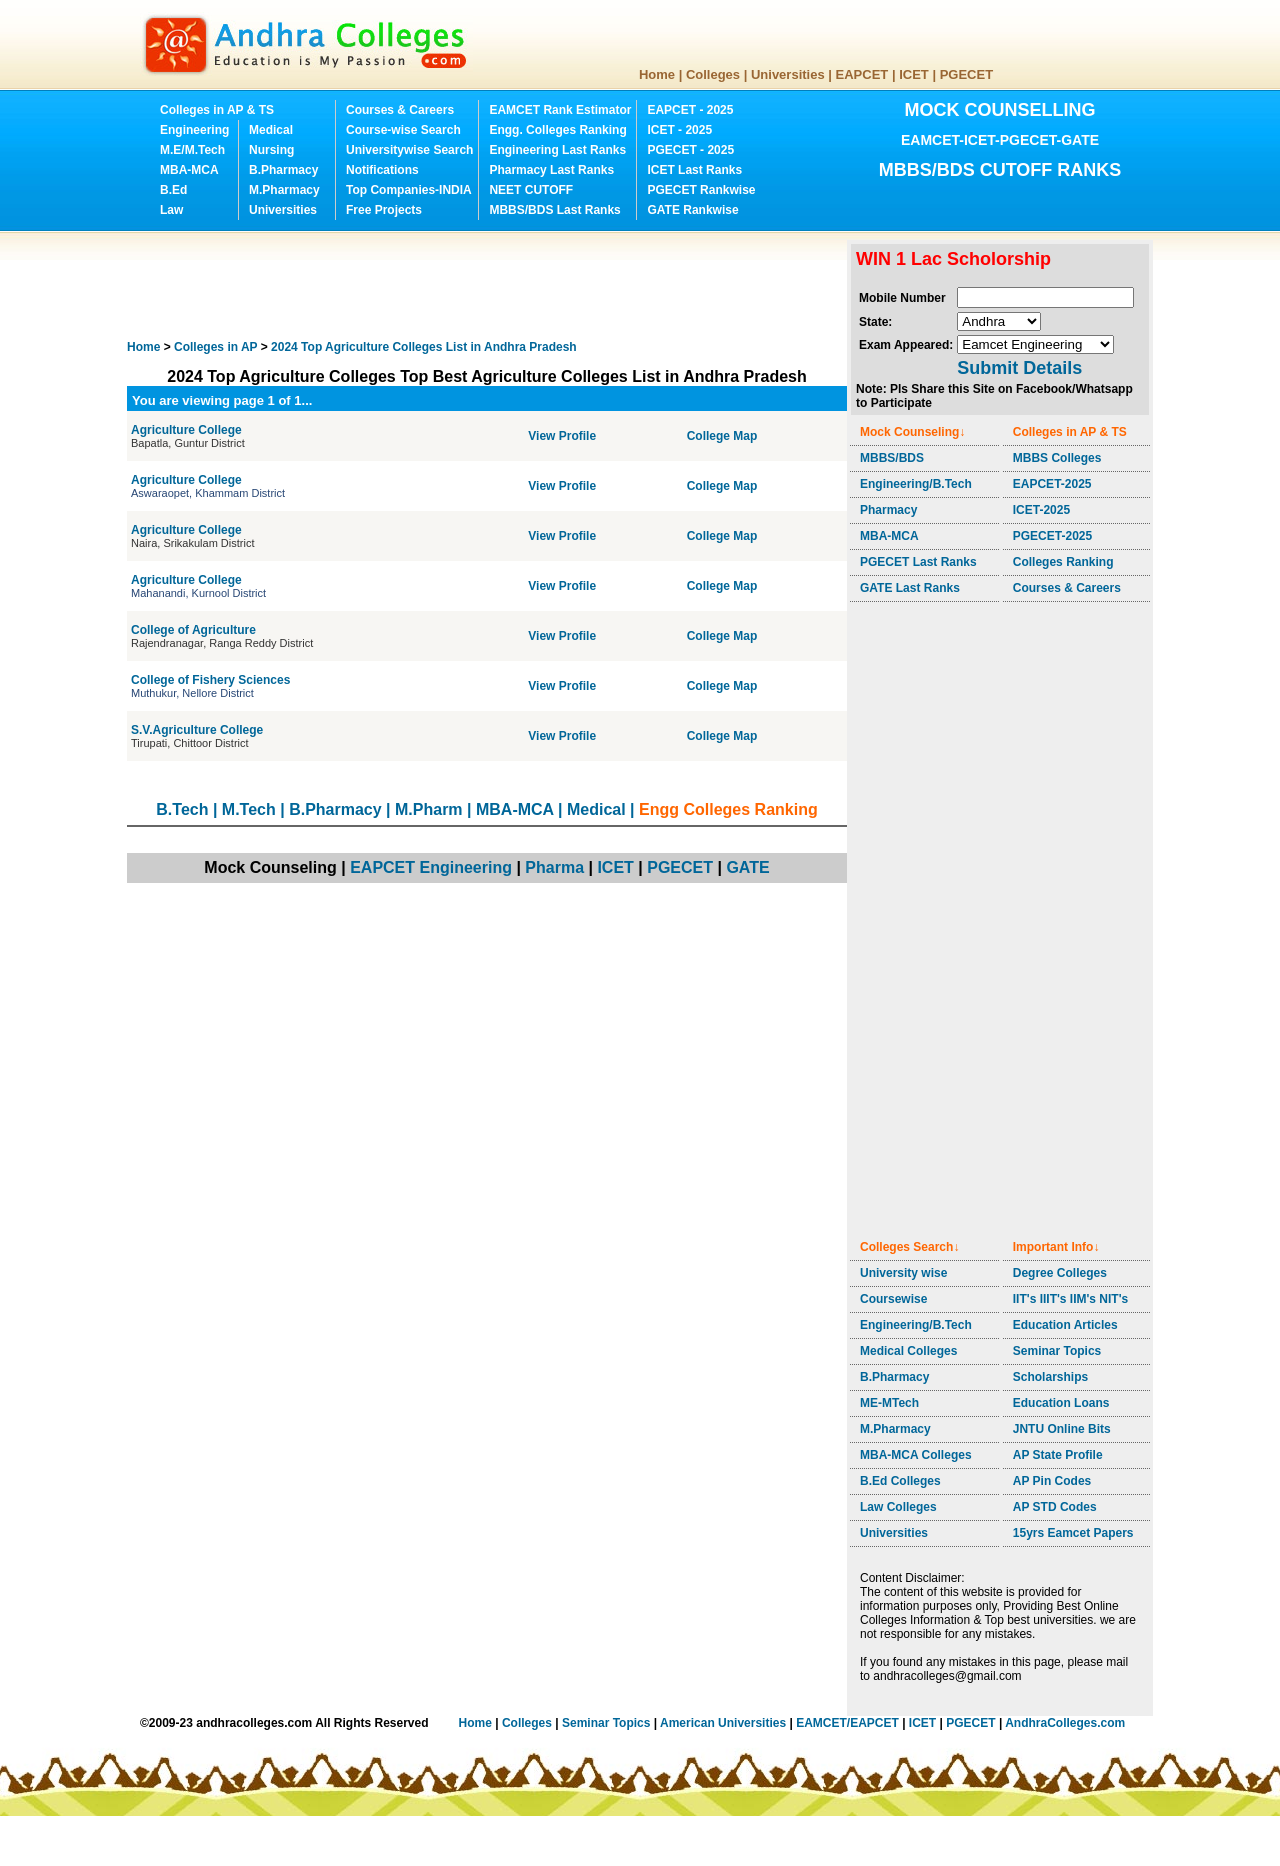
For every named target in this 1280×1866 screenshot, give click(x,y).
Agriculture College (186, 430)
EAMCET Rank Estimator (560, 110)
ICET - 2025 (679, 130)
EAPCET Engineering (431, 867)
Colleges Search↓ (909, 1247)
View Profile (562, 436)
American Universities (723, 1723)
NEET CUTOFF (531, 190)
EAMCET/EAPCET (847, 1723)
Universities (788, 74)
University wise (903, 1273)
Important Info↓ (1056, 1247)
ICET (914, 74)
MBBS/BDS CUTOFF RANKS (1000, 170)
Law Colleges (898, 1507)
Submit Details (1019, 368)
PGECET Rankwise (701, 190)
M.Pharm (429, 809)
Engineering (194, 130)
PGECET (966, 74)
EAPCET (862, 74)
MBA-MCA (189, 170)
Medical (271, 130)
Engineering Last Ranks (557, 150)
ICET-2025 (1041, 510)
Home (657, 74)
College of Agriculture (193, 630)
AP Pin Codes (1052, 1481)
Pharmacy (888, 510)
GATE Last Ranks (910, 588)
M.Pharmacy (284, 190)
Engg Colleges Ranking (728, 809)
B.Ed (173, 190)
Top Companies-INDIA (409, 190)
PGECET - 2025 (690, 150)
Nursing (271, 150)
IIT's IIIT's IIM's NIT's (1070, 1299)
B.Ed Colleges (900, 1481)
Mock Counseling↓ (912, 432)
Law (171, 210)
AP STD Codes (1055, 1507)
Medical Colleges (908, 1351)
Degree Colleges (1060, 1273)
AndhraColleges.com (1065, 1723)
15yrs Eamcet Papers (1073, 1533)
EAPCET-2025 (1052, 484)
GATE (747, 867)
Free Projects (384, 210)
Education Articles (1065, 1325)
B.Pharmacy (283, 170)
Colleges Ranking (1063, 562)
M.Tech (249, 809)
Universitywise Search (409, 150)
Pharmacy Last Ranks (551, 170)
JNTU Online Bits (1062, 1429)
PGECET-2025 (1052, 536)
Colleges (713, 74)
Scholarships (1050, 1377)
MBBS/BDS (892, 458)
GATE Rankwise (692, 210)
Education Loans (1061, 1403)
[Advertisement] (491, 285)
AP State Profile (1058, 1455)
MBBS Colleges (1057, 458)
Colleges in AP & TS (217, 110)
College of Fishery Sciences (210, 680)
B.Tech (182, 809)
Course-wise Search (403, 130)
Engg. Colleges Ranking (557, 130)
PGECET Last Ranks (918, 562)
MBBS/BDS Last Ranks (554, 210)
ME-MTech (889, 1403)
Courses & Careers (400, 110)
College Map (722, 436)
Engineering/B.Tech (916, 484)
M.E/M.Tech (192, 150)
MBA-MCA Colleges (916, 1455)
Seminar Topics (1057, 1351)
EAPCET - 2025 (690, 110)
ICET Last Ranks (694, 170)
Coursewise (893, 1299)
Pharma (554, 867)
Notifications (382, 170)
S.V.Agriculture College (197, 730)
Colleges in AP (215, 347)
